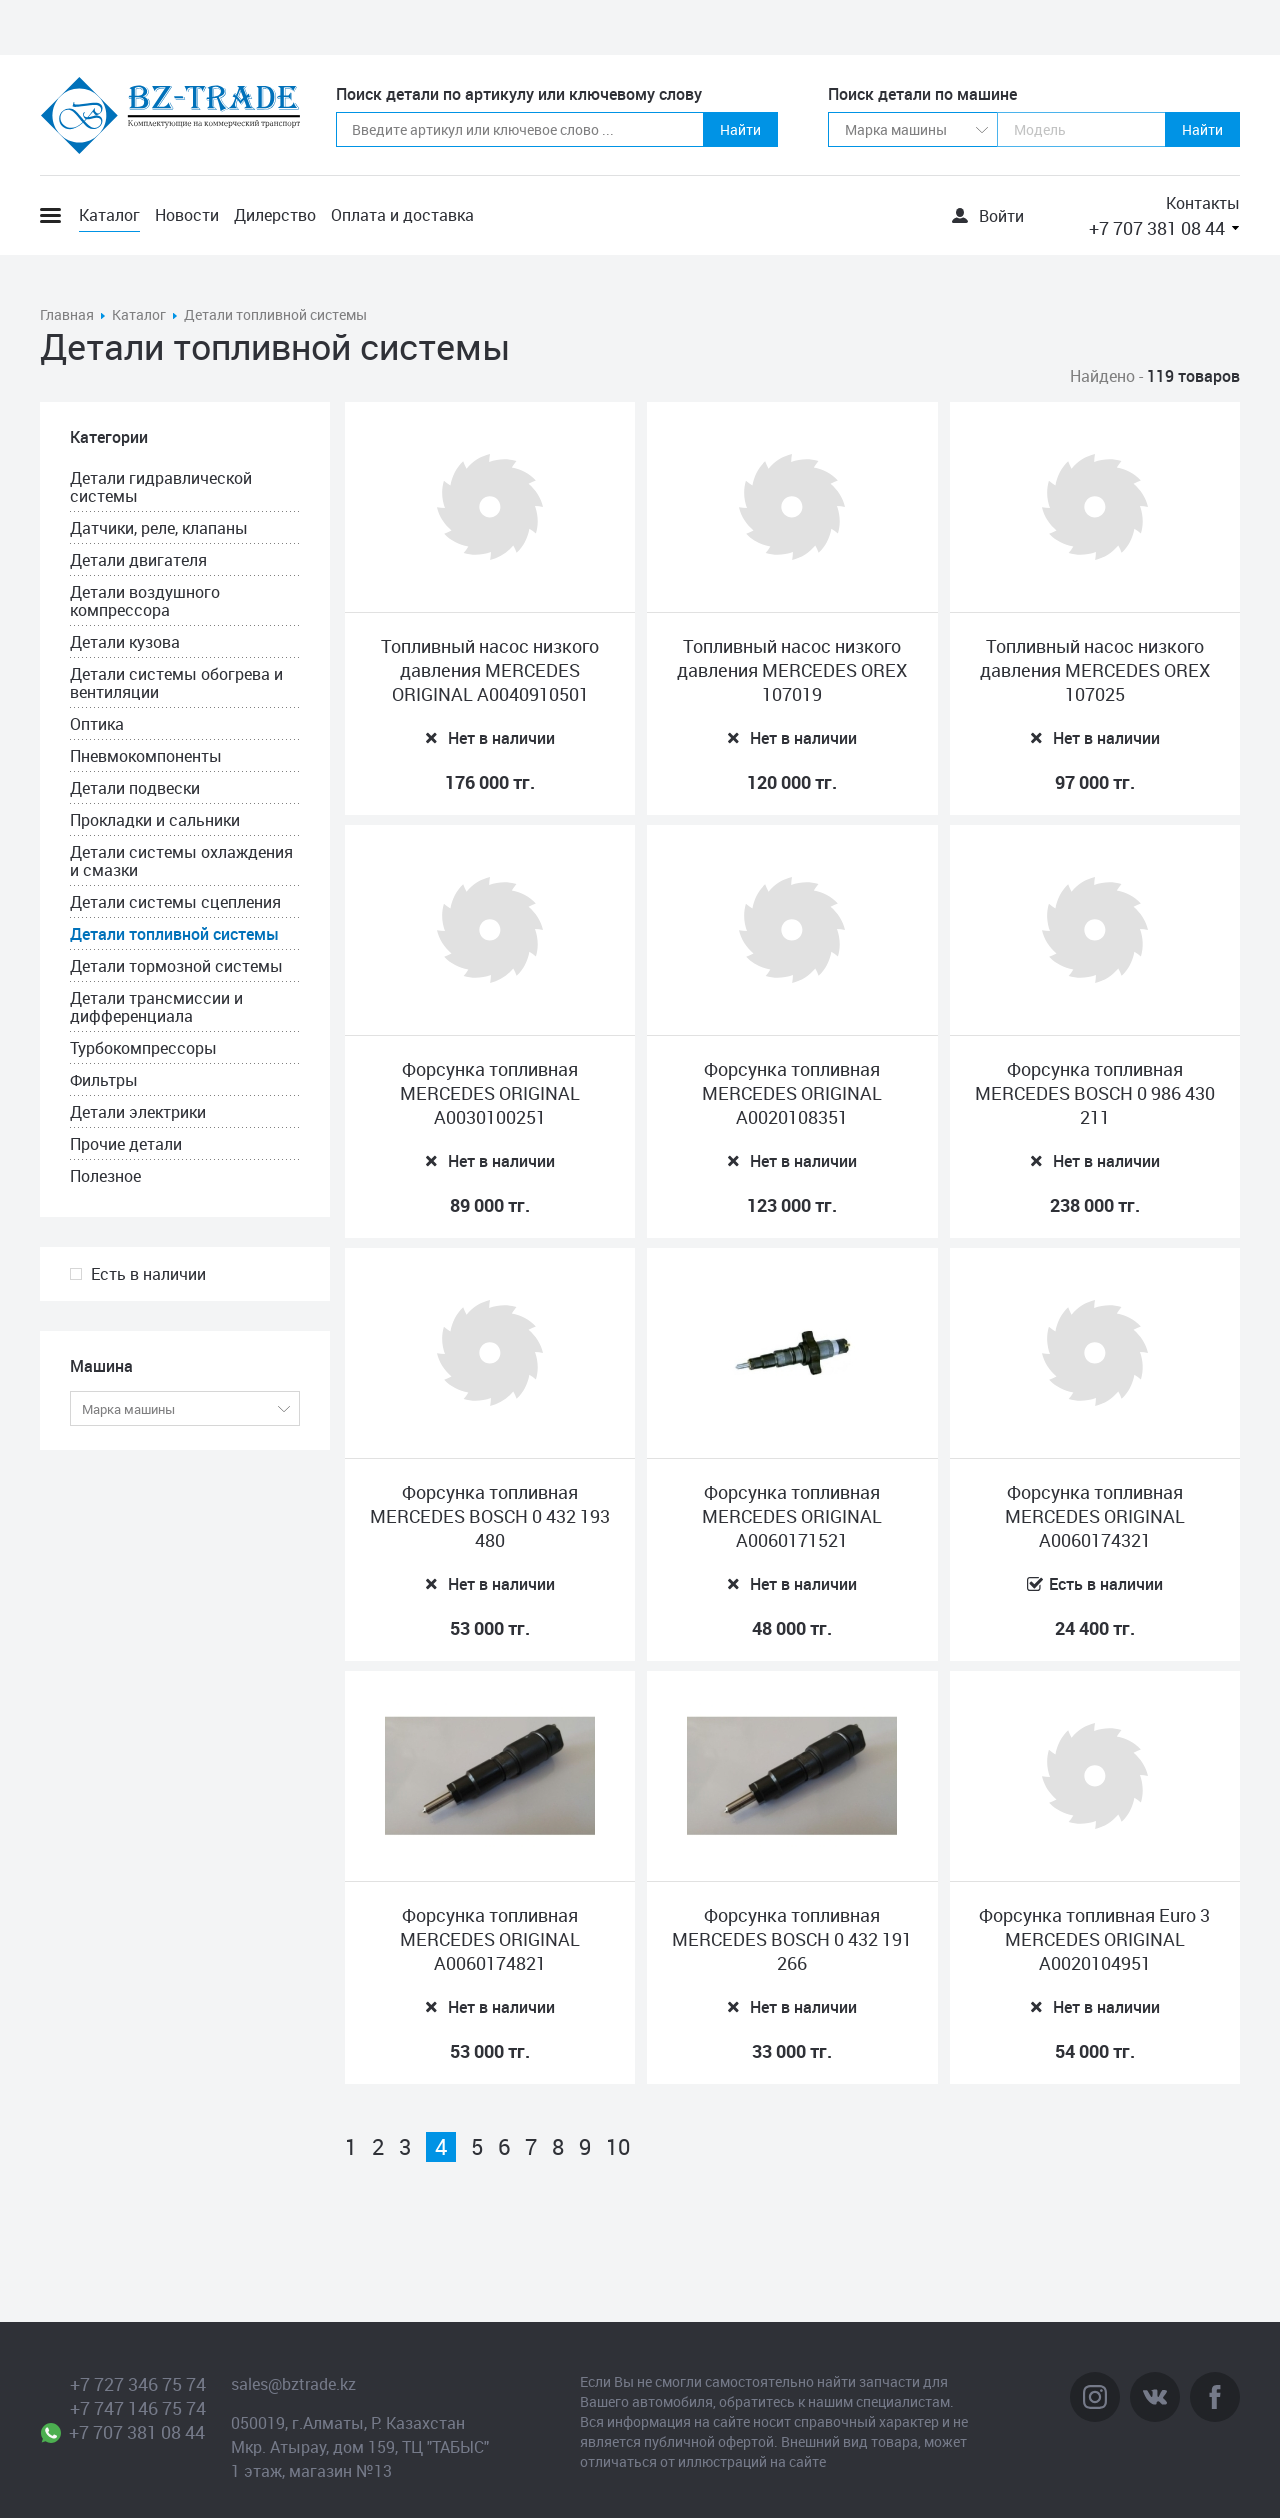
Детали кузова (125, 642)
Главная (67, 314)
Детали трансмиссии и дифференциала (156, 1007)
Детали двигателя (138, 560)
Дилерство (275, 215)
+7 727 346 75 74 (138, 2384)
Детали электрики (138, 1112)
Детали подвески (135, 788)
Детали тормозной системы (176, 966)
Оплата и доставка (402, 215)
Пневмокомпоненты (146, 756)
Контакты (1203, 203)
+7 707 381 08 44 (1157, 228)
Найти (740, 129)
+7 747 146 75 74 (138, 2408)
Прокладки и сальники (155, 820)
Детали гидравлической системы (161, 487)
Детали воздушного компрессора (145, 601)
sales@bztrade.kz (293, 2384)
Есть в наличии (148, 1274)
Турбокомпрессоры (143, 1048)
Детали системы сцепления (175, 902)
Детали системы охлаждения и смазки (181, 861)
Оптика (97, 724)
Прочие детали (126, 1144)
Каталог (109, 215)
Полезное (105, 1176)
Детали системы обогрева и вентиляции (176, 683)
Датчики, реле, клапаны (159, 528)
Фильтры (104, 1080)
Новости (187, 215)
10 (618, 2147)
